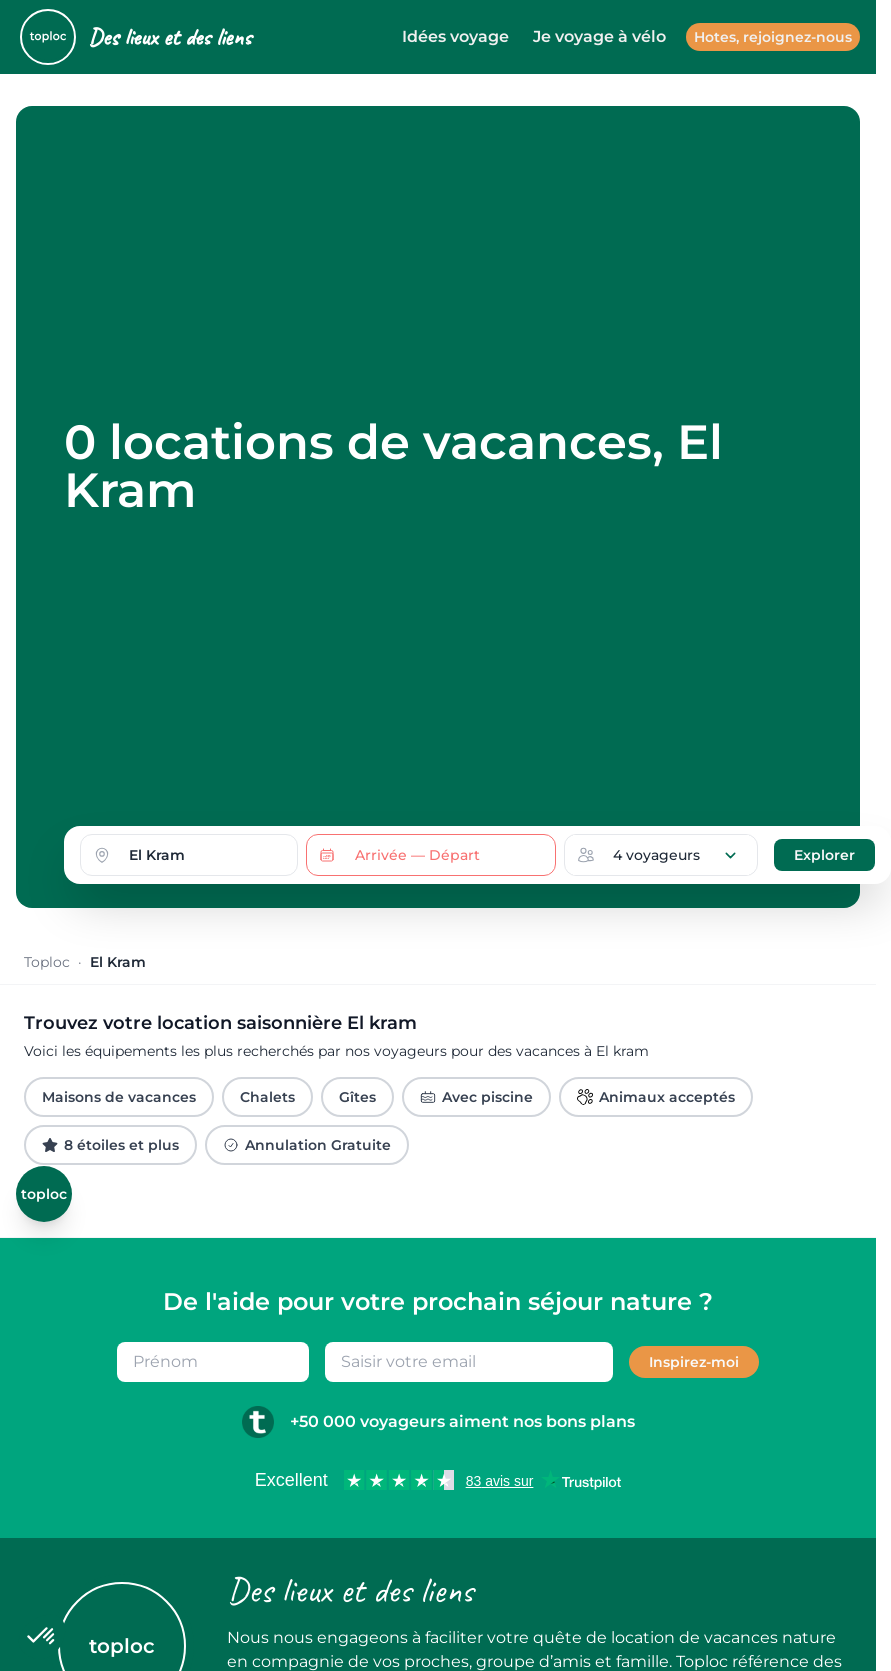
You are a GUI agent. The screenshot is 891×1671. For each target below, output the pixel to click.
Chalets (267, 1097)
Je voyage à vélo (599, 36)
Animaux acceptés (656, 1097)
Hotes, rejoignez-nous (773, 37)
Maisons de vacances (119, 1097)
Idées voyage (455, 36)
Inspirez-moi (694, 1362)
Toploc (47, 962)
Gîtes (357, 1097)
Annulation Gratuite (307, 1145)
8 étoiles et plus (110, 1145)
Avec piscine (476, 1097)
